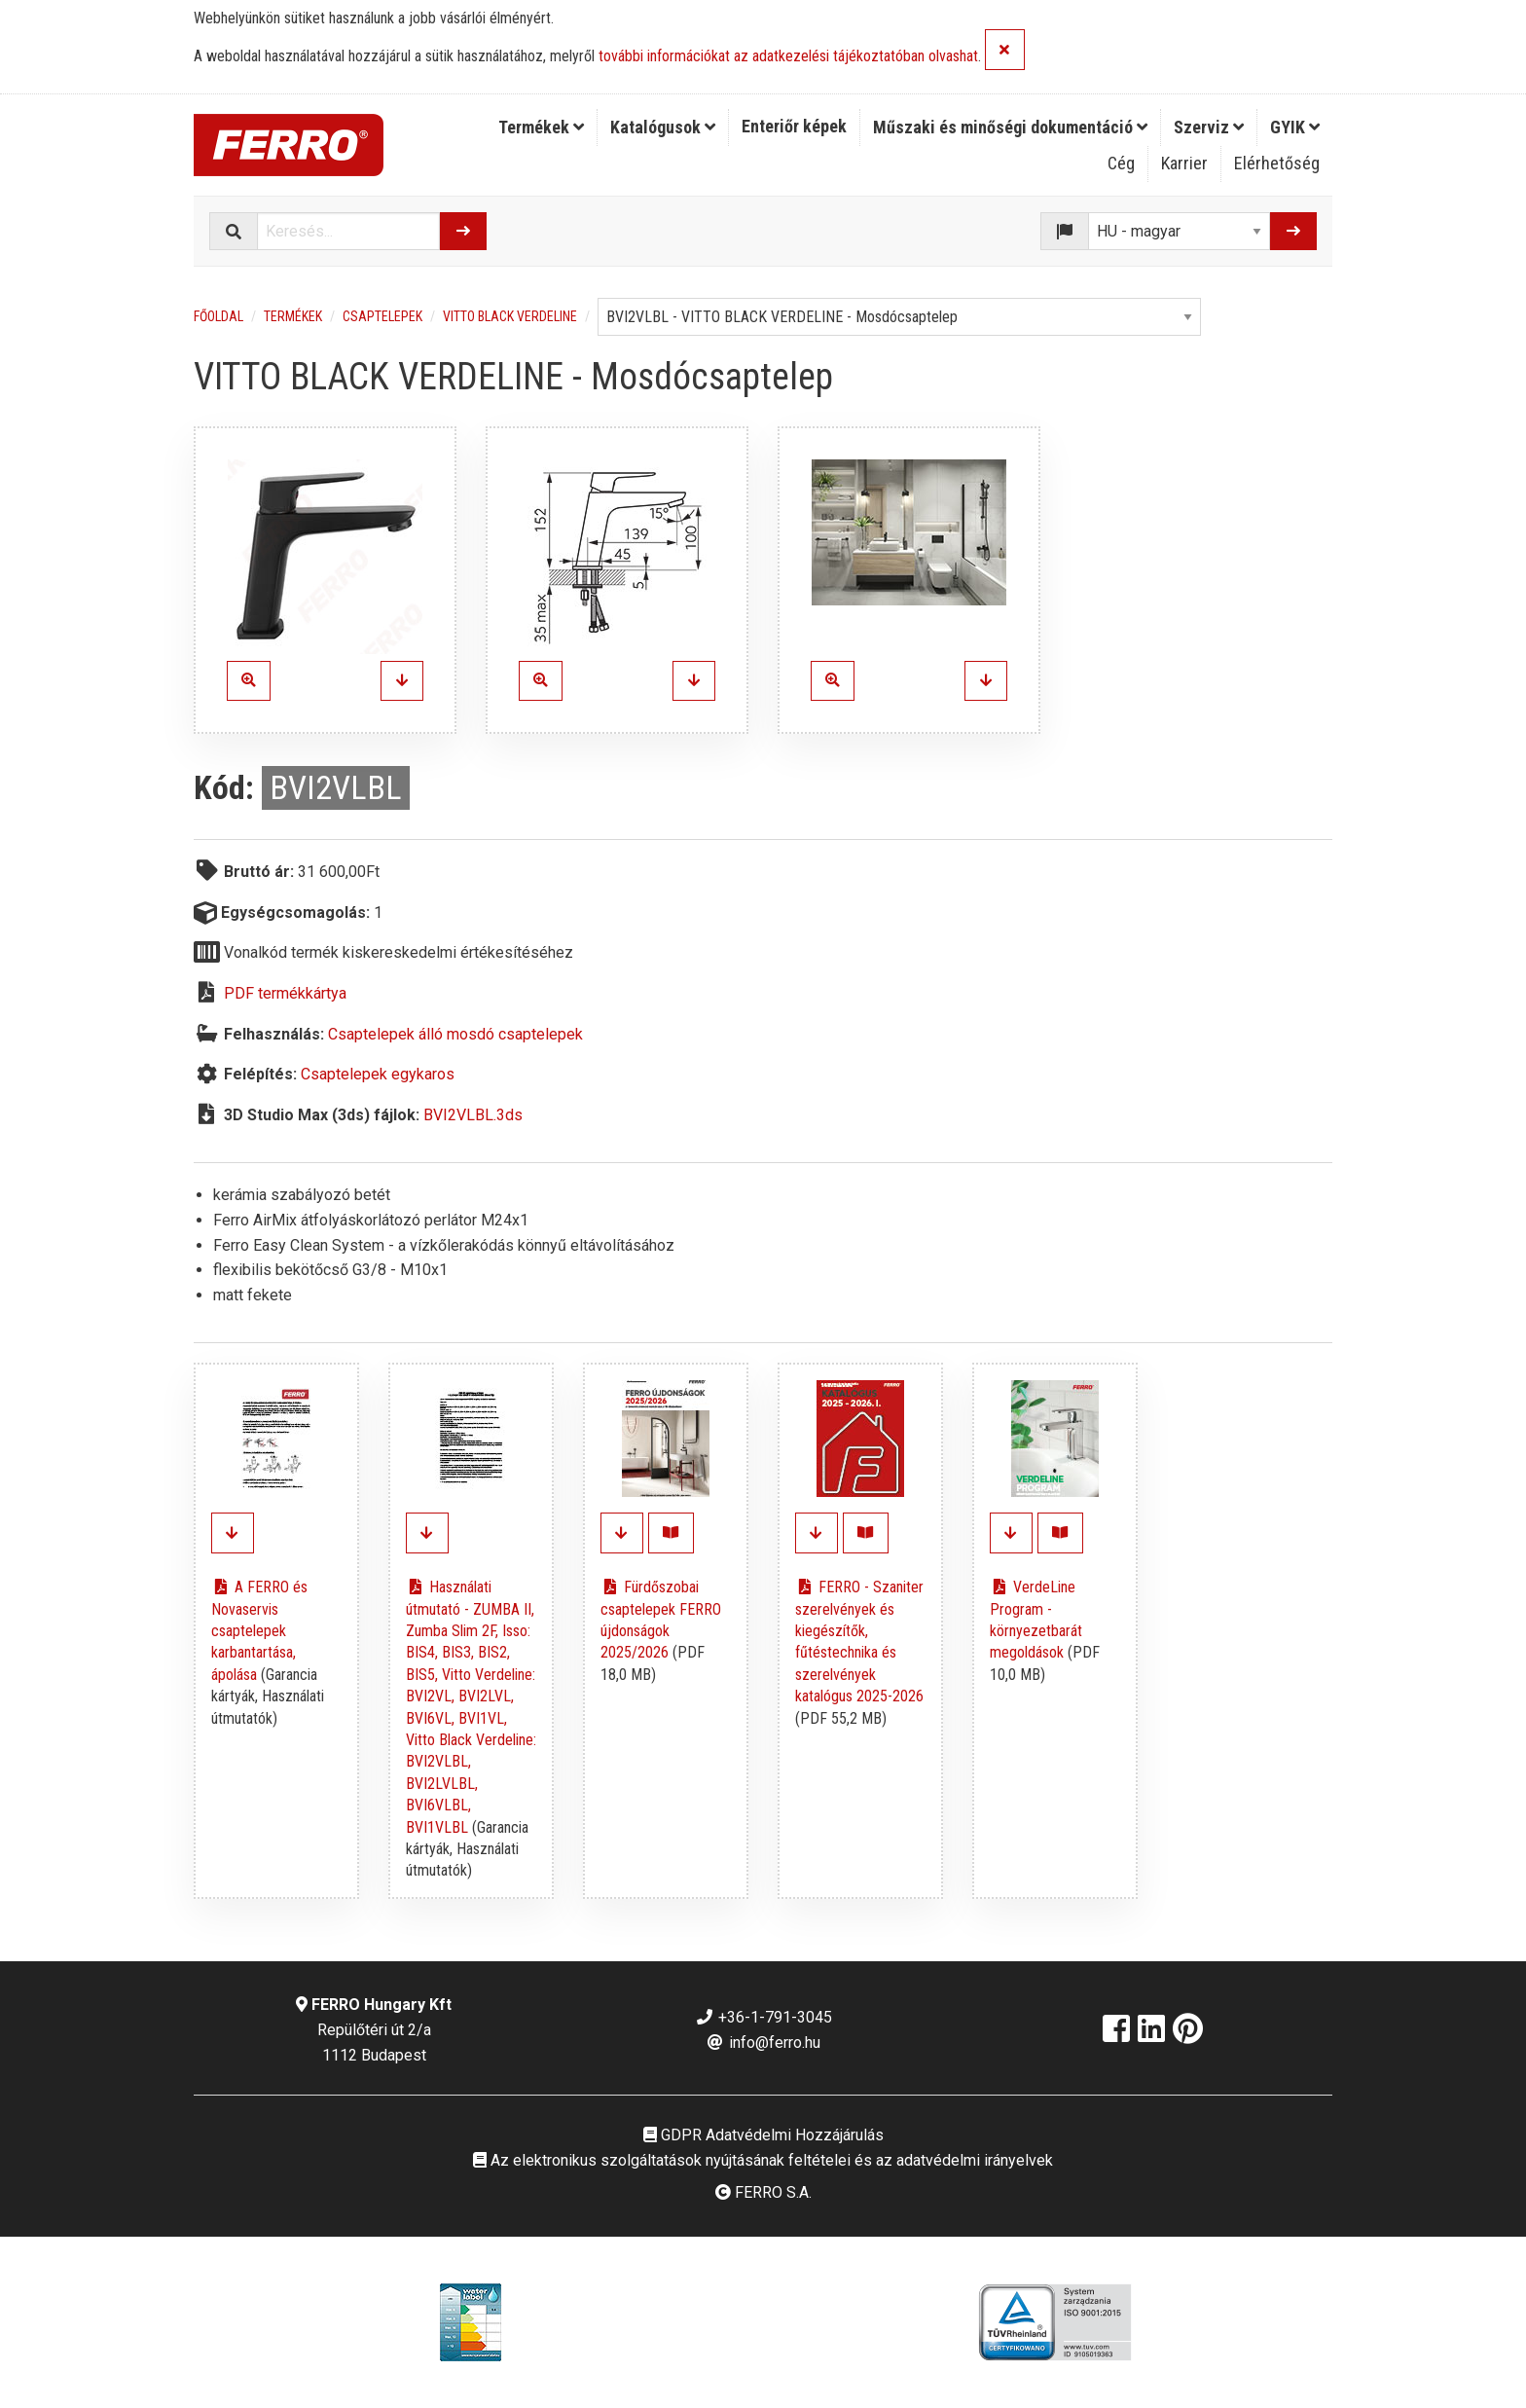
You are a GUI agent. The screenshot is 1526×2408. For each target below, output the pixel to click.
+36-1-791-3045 (763, 2017)
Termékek (541, 127)
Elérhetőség (1277, 163)
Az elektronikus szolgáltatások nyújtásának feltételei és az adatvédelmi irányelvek (763, 2160)
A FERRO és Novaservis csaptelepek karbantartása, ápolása (259, 1631)
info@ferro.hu (763, 2042)
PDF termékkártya (285, 993)
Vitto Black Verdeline (510, 316)
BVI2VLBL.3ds (473, 1115)
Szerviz (1209, 127)
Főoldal (218, 316)
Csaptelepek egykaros (377, 1074)
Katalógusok (662, 127)
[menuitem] (542, 127)
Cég (1121, 163)
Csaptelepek (382, 316)
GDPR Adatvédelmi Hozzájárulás (763, 2135)
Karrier (1184, 163)
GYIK (1295, 127)
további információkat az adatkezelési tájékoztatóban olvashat (788, 57)
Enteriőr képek (794, 126)
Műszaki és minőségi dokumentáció (1010, 127)
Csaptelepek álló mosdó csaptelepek (455, 1034)
